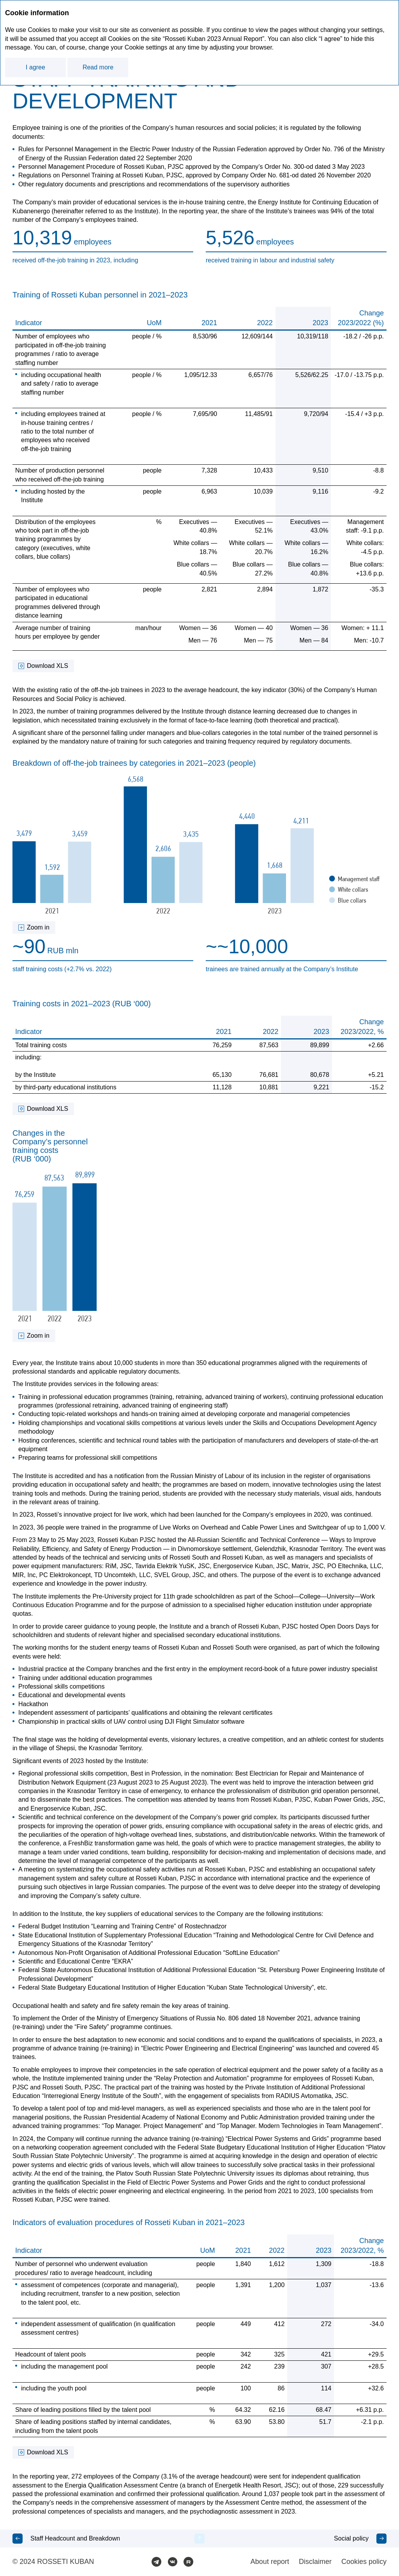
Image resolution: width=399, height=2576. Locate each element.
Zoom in (38, 927)
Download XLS (47, 665)
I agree (35, 67)
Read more (98, 67)
